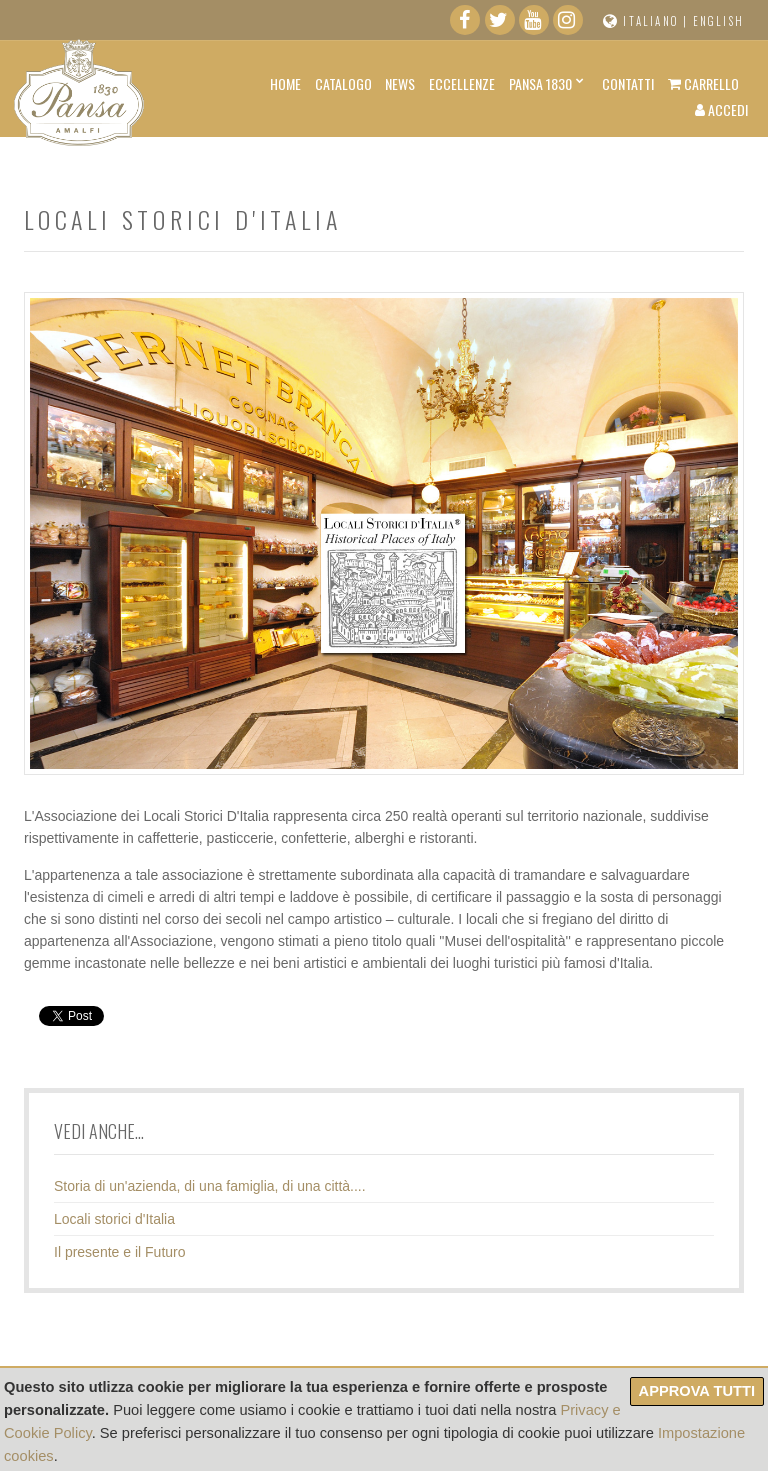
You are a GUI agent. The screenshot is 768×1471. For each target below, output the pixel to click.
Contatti (628, 83)
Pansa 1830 (540, 83)
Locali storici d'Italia (114, 1219)
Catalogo (343, 83)
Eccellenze (462, 83)
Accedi (721, 109)
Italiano (651, 21)
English (718, 21)
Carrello (703, 83)
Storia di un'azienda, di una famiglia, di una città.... (210, 1186)
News (400, 83)
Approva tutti (697, 1391)
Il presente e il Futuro (120, 1252)
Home (285, 83)
